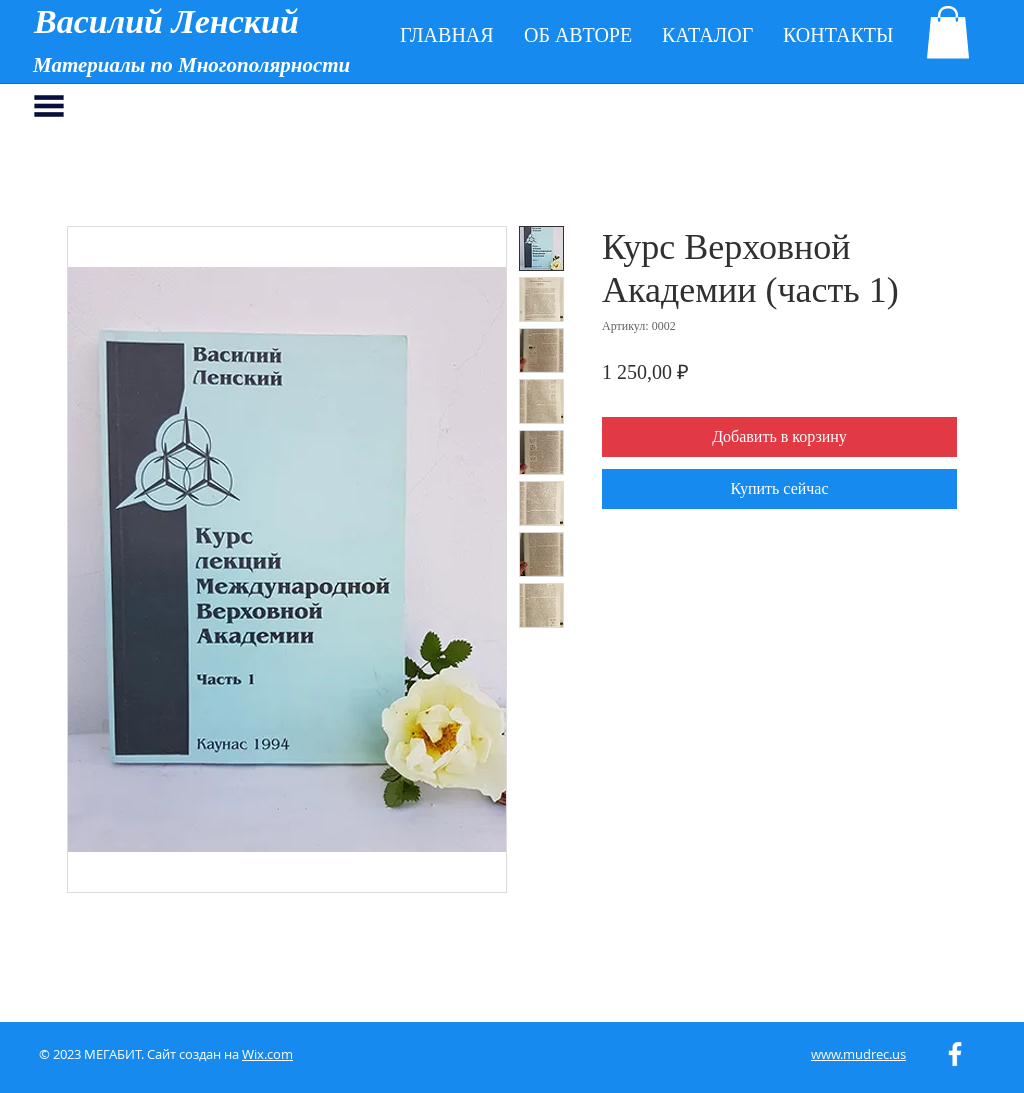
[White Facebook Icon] (955, 1054)
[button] (948, 32)
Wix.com (267, 1054)
